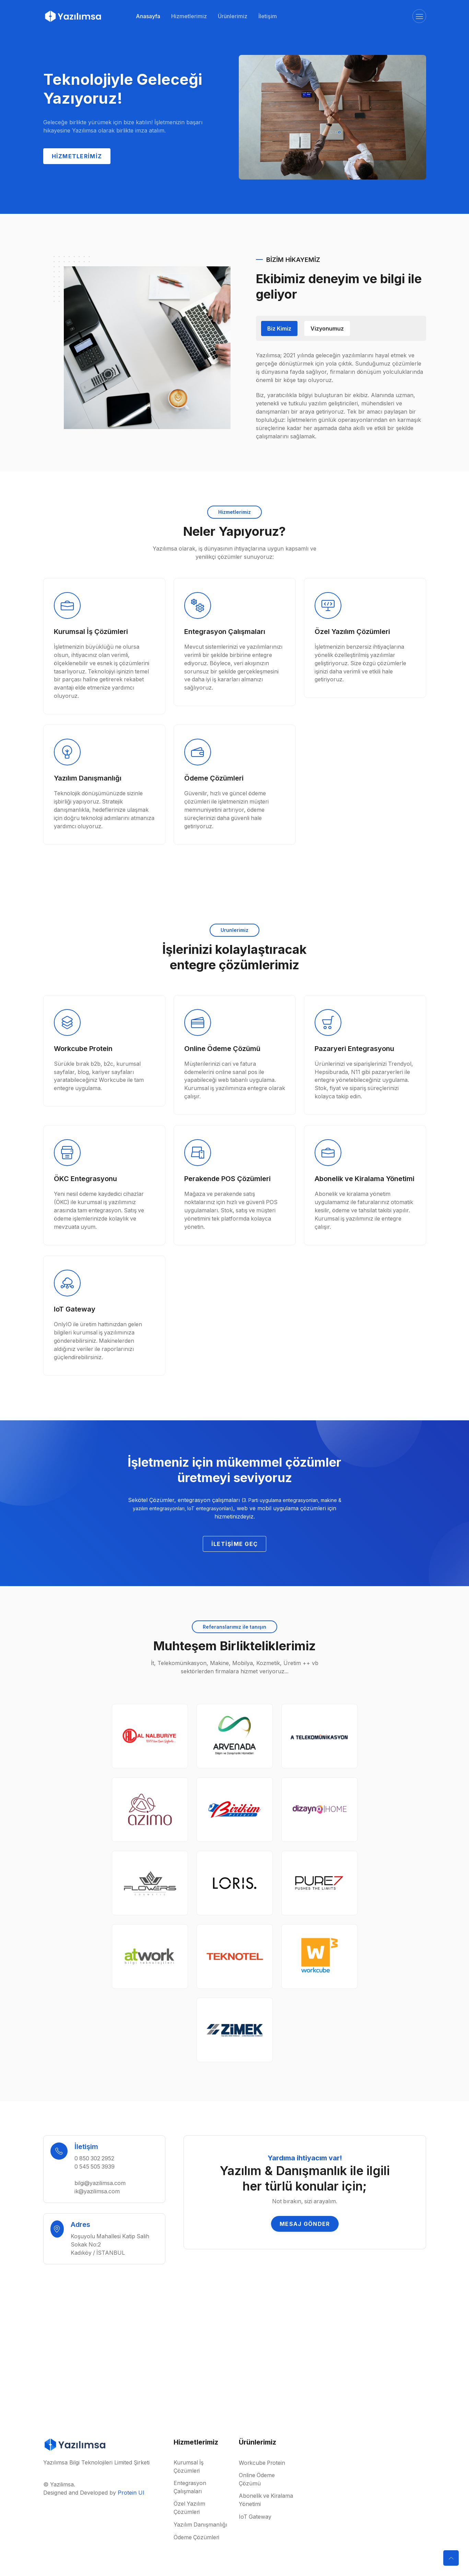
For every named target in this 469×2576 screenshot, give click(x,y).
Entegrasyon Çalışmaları (190, 2488)
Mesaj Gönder (305, 2224)
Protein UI (131, 2493)
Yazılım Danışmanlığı (200, 2525)
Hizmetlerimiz (189, 16)
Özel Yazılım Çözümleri (190, 2508)
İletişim (267, 16)
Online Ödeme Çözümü (257, 2479)
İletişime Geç (234, 1544)
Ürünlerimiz (232, 16)
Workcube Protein (262, 2463)
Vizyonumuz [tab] (327, 328)
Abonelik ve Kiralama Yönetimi (266, 2500)
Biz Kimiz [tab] (279, 328)
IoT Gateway (255, 2517)
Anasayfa (148, 16)
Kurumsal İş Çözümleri (189, 2467)
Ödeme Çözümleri (197, 2537)
